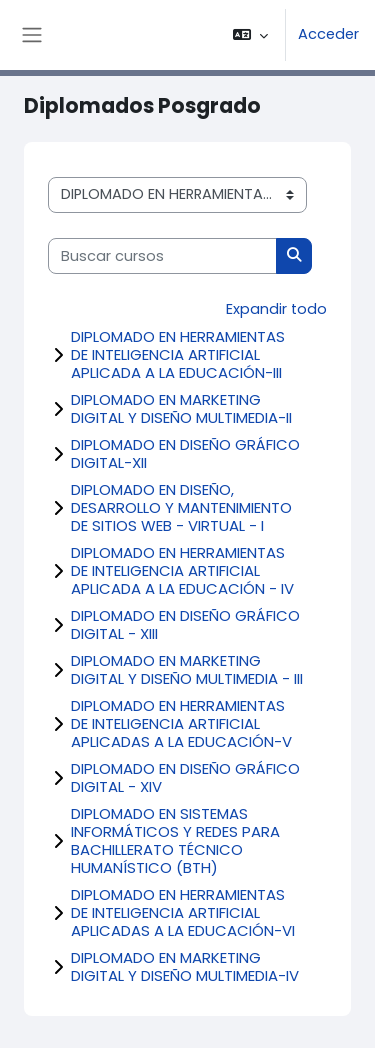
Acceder (328, 34)
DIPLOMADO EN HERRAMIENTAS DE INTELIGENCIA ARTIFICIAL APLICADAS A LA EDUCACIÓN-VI (183, 912)
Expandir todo (276, 309)
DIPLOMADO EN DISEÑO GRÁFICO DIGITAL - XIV (185, 777)
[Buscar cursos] (162, 256)
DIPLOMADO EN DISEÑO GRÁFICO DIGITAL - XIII (185, 624)
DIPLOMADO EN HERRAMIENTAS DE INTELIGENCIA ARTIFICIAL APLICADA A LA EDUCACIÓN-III (178, 354)
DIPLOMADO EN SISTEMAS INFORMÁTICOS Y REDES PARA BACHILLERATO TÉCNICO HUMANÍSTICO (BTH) (175, 840)
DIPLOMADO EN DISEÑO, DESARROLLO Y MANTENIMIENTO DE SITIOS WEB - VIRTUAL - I (181, 507)
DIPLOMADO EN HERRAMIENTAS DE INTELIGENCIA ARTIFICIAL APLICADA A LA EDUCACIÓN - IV (182, 570)
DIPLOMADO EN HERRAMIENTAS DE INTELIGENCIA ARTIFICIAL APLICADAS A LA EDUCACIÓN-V (181, 723)
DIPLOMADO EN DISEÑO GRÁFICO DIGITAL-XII (185, 453)
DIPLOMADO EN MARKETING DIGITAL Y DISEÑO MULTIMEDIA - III (187, 669)
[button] (250, 35)
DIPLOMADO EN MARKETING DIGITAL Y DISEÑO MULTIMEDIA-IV (185, 966)
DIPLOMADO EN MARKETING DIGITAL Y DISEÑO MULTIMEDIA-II (181, 408)
